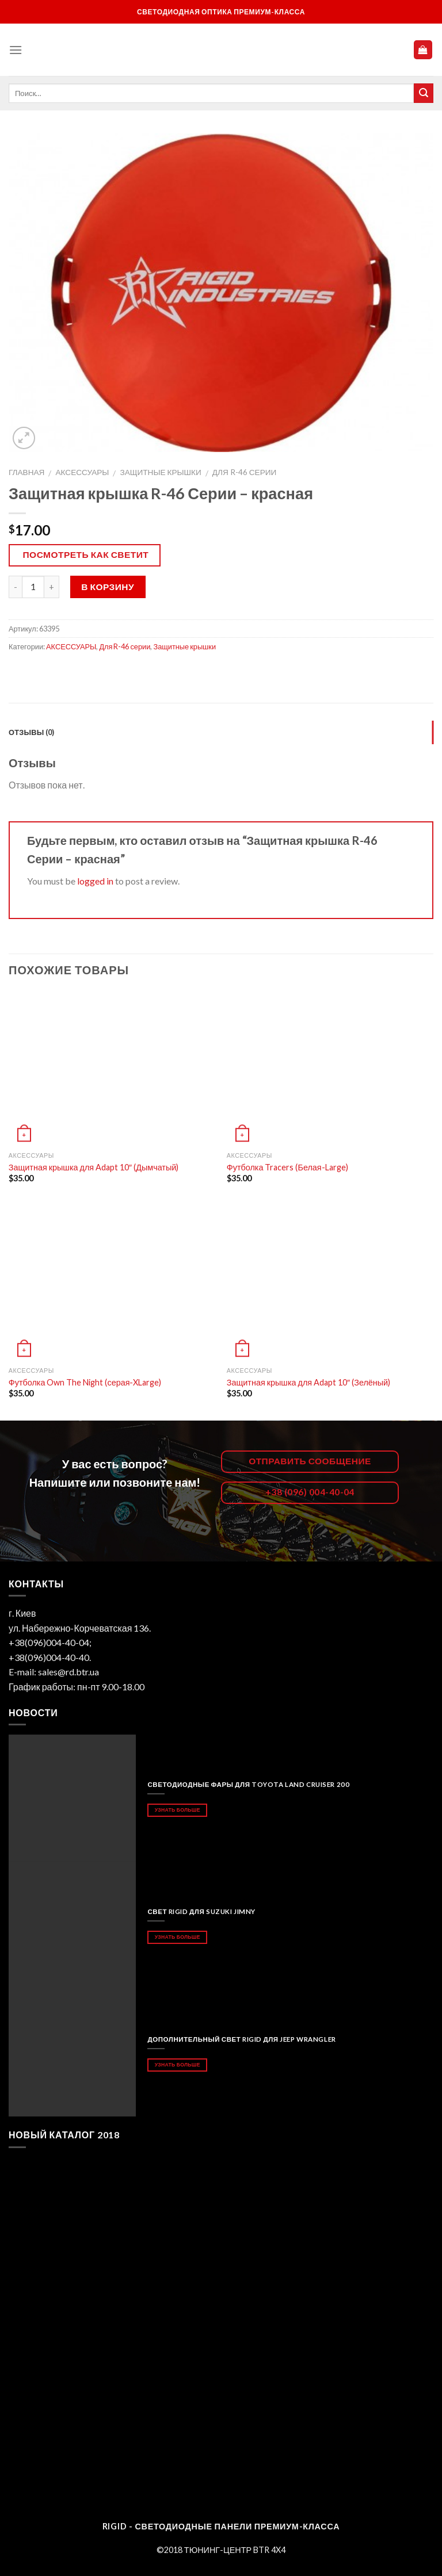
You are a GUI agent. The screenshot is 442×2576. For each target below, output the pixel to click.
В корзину (107, 586)
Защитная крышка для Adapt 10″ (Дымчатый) (94, 1167)
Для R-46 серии (244, 472)
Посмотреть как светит (86, 554)
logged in (95, 880)
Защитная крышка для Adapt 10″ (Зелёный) (308, 1382)
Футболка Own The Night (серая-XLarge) (85, 1382)
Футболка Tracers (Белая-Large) (287, 1167)
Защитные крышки (160, 472)
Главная (26, 472)
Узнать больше (177, 1809)
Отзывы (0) (32, 732)
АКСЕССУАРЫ (82, 472)
